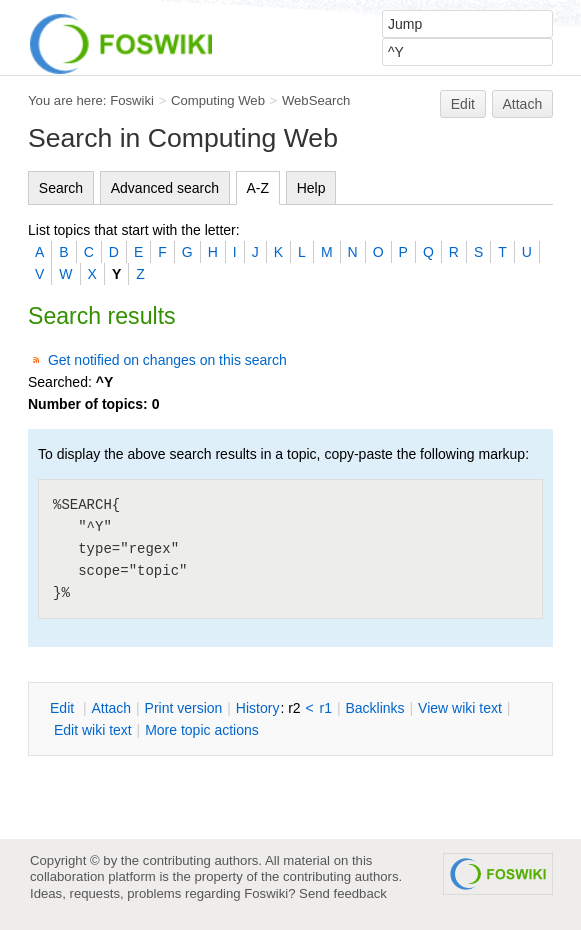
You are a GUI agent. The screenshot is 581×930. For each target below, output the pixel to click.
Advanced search (165, 188)
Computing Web (218, 100)
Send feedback (343, 893)
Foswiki (132, 100)
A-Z (258, 188)
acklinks (374, 708)
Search (61, 188)
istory (258, 708)
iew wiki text (460, 708)
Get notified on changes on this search (167, 360)
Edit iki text (93, 730)
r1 (326, 708)
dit (64, 708)
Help (311, 188)
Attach (523, 104)
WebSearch (316, 100)
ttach (111, 708)
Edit (463, 104)
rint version (184, 708)
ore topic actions (202, 730)
